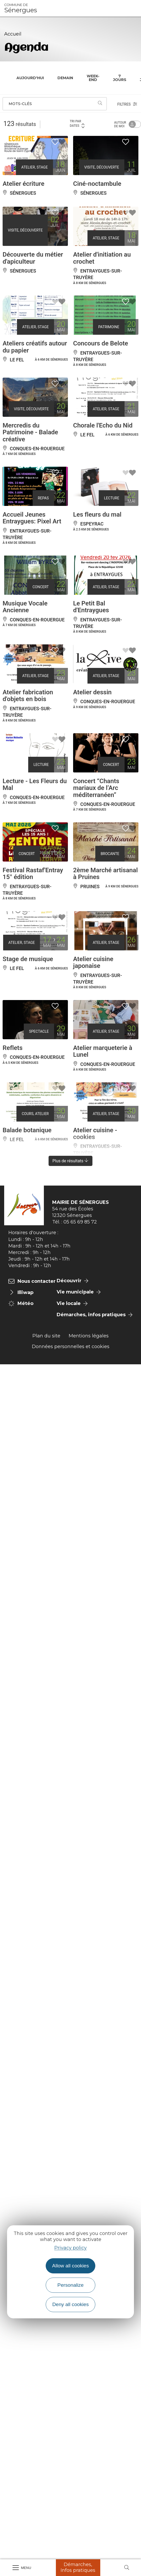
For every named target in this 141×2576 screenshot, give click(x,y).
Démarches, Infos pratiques (78, 2567)
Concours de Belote (100, 343)
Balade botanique (27, 1130)
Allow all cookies (70, 2265)
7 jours (119, 78)
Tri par (77, 123)
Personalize (70, 2285)
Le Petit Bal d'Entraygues (91, 607)
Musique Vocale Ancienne (25, 607)
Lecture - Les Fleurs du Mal (35, 784)
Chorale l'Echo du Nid (102, 425)
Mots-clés (20, 104)
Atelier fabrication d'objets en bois (28, 696)
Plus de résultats (70, 1160)
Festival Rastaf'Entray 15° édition (33, 874)
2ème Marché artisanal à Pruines (105, 874)
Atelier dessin (92, 692)
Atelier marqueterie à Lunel (102, 1051)
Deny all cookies (70, 2304)
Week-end (93, 78)
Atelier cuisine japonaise (93, 962)
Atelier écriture (23, 183)
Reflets (12, 1048)
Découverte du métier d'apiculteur (33, 258)
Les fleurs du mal (97, 514)
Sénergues (20, 8)
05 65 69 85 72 (80, 1222)
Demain (65, 78)
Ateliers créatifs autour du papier (35, 347)
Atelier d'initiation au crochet (102, 258)
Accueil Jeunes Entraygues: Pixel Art (32, 518)
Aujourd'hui (30, 78)
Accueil (12, 34)
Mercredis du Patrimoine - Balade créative (30, 432)
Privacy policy (70, 2248)
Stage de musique (28, 959)
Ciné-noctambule (97, 183)
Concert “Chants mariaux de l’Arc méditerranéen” (96, 788)
